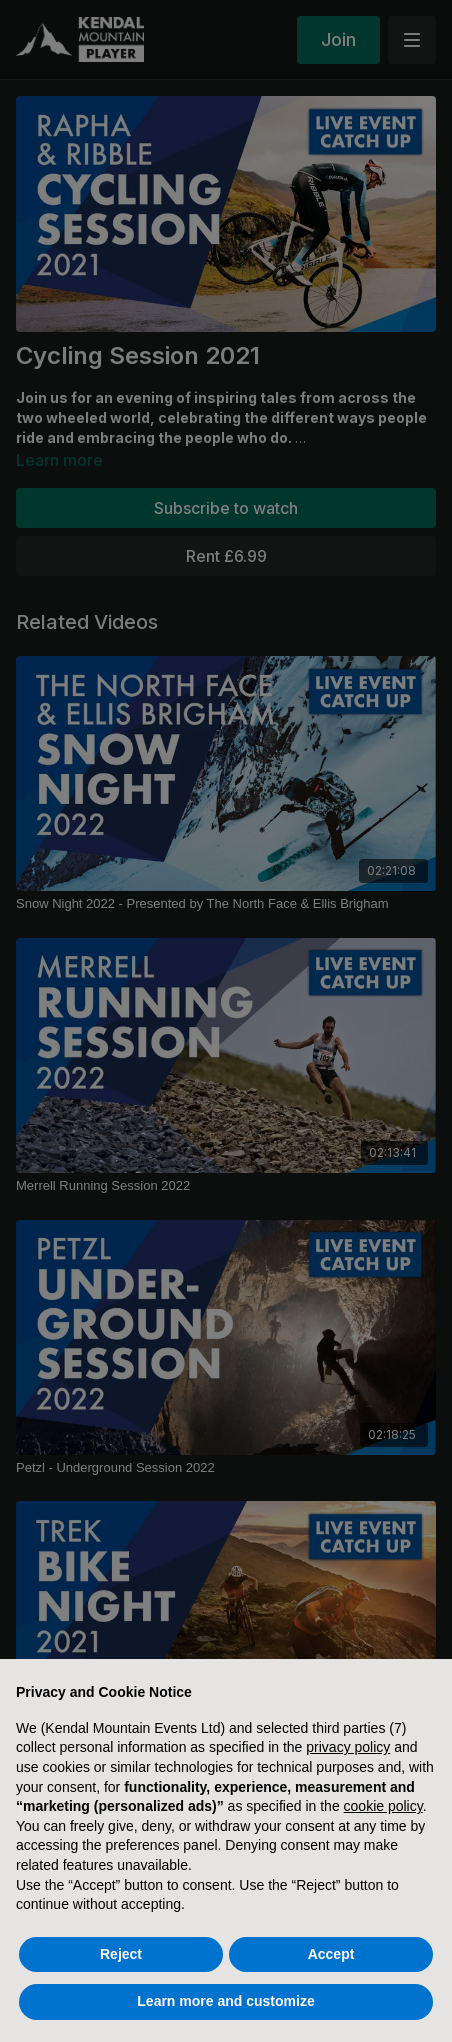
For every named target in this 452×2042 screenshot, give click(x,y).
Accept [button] (331, 1954)
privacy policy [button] (348, 1747)
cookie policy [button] (383, 1806)
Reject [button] (121, 1954)
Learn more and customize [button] (225, 2001)
